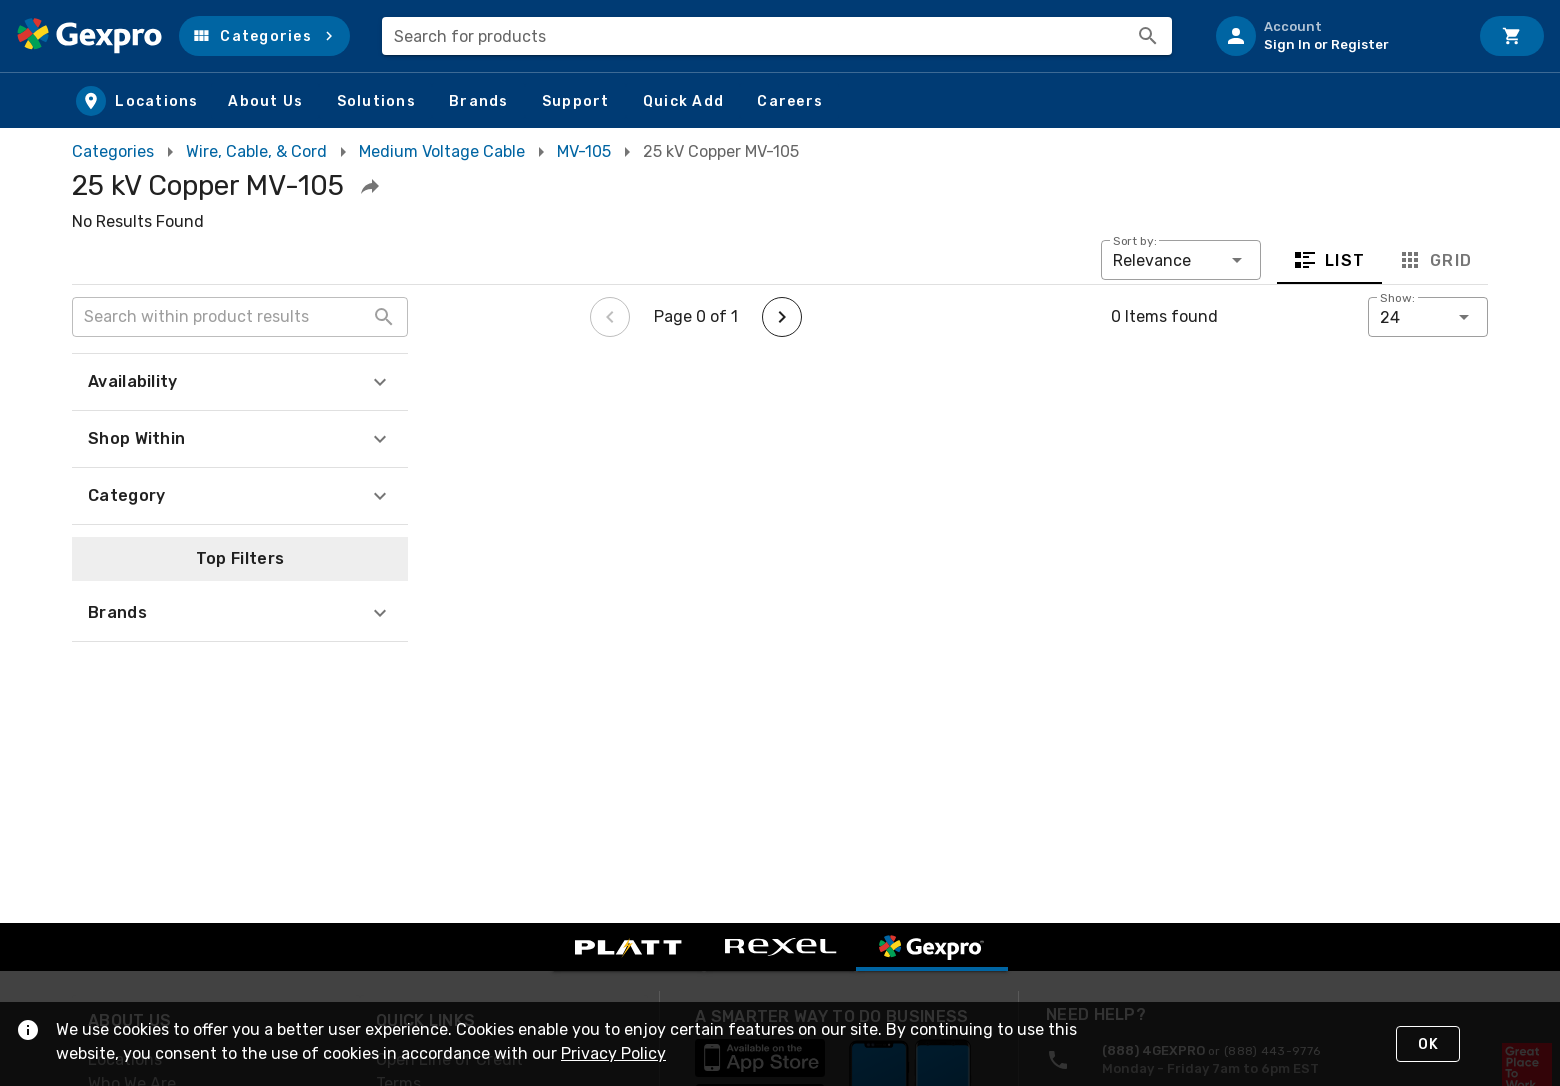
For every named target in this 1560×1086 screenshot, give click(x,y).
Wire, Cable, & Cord (256, 151)
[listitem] (1334, 36)
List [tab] (1329, 260)
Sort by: (1135, 241)
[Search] (1148, 36)
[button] (264, 36)
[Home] (89, 36)
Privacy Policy (613, 1053)
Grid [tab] (1434, 260)
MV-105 (584, 151)
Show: (1397, 298)
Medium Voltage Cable (442, 151)
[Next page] (782, 317)
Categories (113, 151)
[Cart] (1512, 36)
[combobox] (777, 36)
